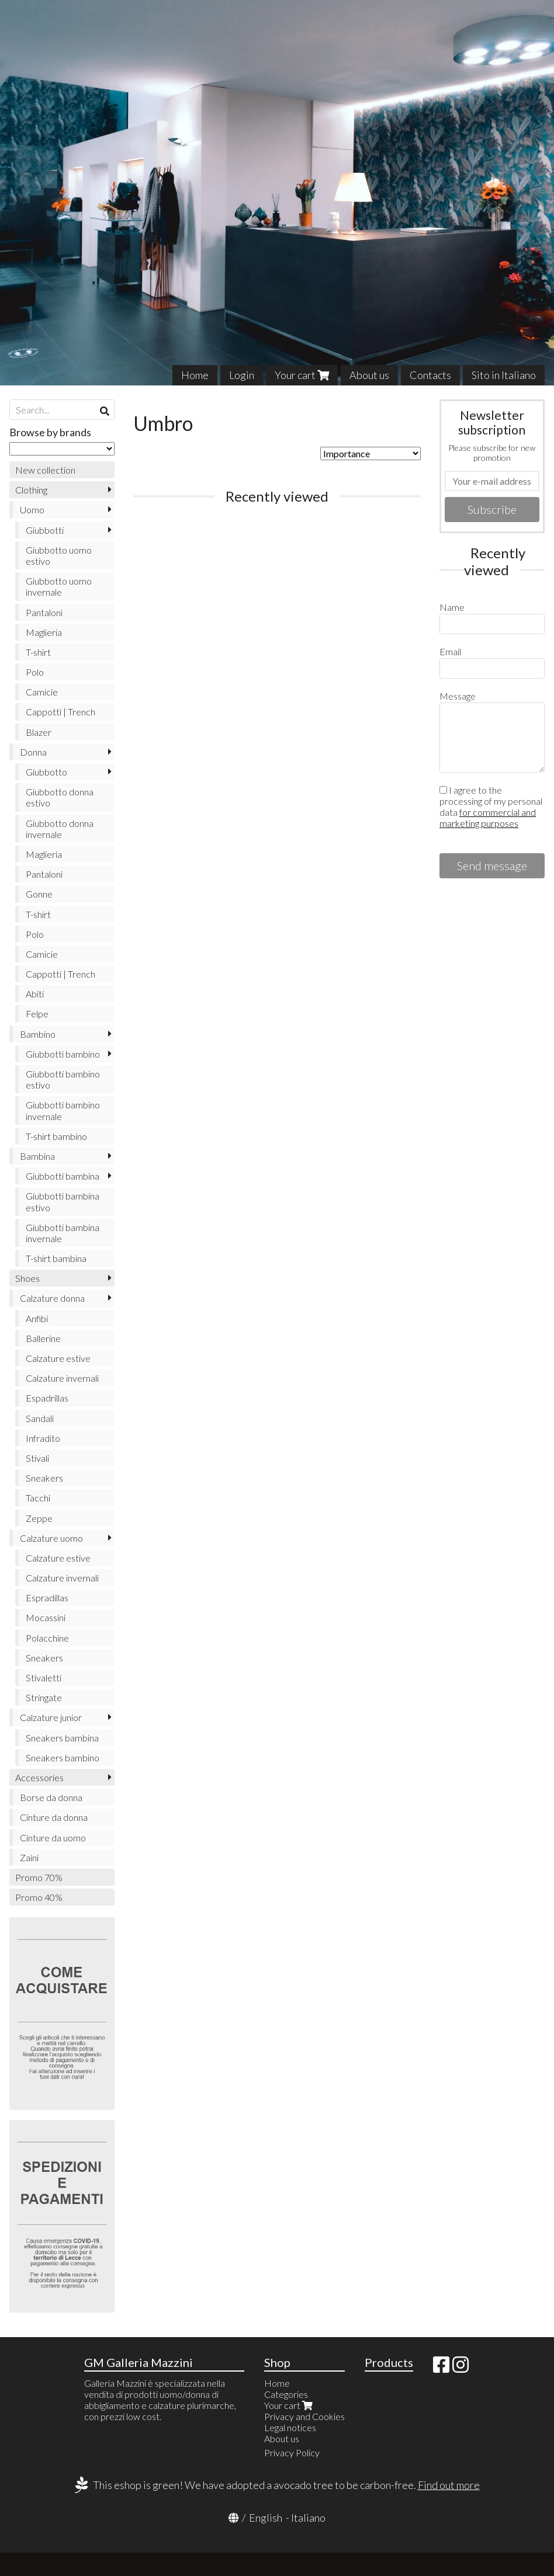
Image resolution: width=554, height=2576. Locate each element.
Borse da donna (51, 1797)
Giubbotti (45, 530)
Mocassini (45, 1617)
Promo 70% (39, 1877)
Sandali (40, 1418)
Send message (492, 865)
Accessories (39, 1777)
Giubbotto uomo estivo (59, 555)
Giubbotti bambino (63, 1053)
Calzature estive (58, 1358)
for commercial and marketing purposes (487, 817)
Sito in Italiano (504, 375)
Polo (35, 671)
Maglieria (44, 632)
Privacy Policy (292, 2452)
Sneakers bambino (62, 1757)
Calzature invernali (62, 1377)
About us (369, 375)
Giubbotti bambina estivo (62, 1201)
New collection (45, 469)
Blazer (38, 732)
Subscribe (492, 509)
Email (450, 651)
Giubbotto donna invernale (60, 829)
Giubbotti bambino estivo (63, 1079)
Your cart (302, 375)
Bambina (37, 1156)
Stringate (44, 1697)
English (265, 2517)
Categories (286, 2394)
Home (195, 375)
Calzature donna (52, 1297)
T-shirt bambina (56, 1258)
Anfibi (37, 1318)
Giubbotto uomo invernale (59, 586)
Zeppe (39, 1518)
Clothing (31, 489)
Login (241, 375)
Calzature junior (51, 1717)
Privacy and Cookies (304, 2416)
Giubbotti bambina (62, 1175)
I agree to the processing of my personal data (490, 806)
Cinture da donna (54, 1817)
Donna (33, 751)
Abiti (35, 993)
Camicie (42, 691)
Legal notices (290, 2427)
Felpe (37, 1013)
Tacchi (38, 1497)
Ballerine (43, 1338)
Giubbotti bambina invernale (62, 1233)
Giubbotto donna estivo (60, 797)
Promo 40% (39, 1897)
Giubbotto (46, 771)
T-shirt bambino (56, 1136)
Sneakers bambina (62, 1737)
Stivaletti (43, 1677)
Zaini (29, 1857)
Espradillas (47, 1597)
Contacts (430, 375)
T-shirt (38, 652)
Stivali (37, 1457)
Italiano (308, 2517)
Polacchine (47, 1637)
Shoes (27, 1278)
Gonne (39, 893)
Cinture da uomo (53, 1837)
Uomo (32, 509)
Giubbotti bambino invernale (63, 1110)
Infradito (43, 1438)
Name (452, 607)
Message (457, 695)
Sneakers (44, 1477)
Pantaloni (44, 612)
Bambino (38, 1034)
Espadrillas (47, 1397)
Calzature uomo (51, 1537)
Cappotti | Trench (60, 711)
